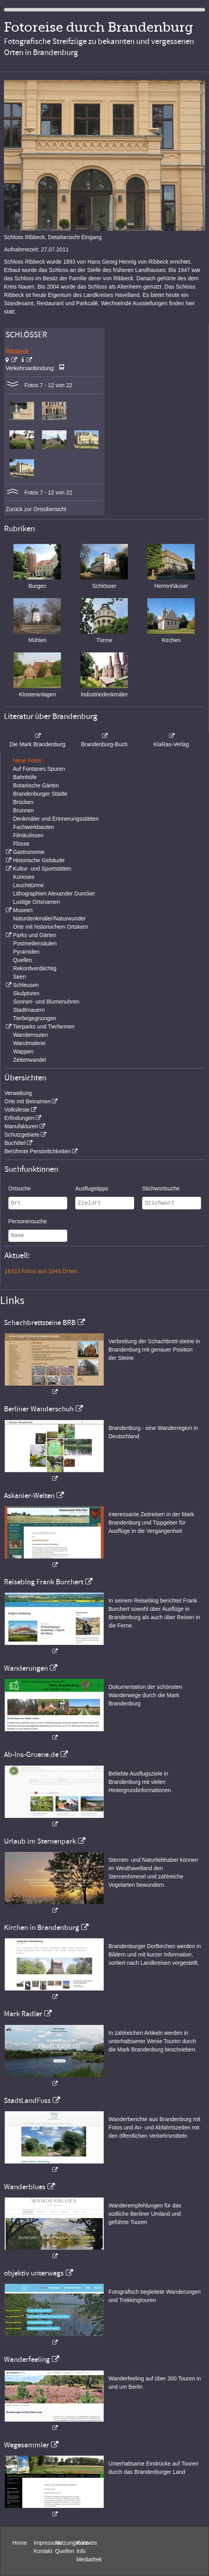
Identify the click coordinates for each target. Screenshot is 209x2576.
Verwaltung (18, 1093)
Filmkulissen (28, 835)
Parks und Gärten (34, 935)
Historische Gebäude (39, 860)
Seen (19, 976)
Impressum (47, 2543)
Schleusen (25, 985)
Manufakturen (21, 1126)
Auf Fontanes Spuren (39, 769)
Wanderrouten (30, 1035)
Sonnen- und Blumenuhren (46, 1001)
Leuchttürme (28, 885)
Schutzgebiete (22, 1134)
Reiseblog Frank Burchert (43, 1582)
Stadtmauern (29, 1010)
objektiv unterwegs (34, 2273)
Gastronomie (28, 852)
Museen (22, 910)
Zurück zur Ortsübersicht (36, 509)
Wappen (23, 1051)
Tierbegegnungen (34, 1018)
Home (19, 2543)
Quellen (22, 960)
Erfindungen (19, 1118)
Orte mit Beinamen (27, 1101)
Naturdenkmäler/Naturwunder (49, 918)
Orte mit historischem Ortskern (50, 927)
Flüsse (21, 843)
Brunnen (23, 810)
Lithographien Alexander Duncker (54, 893)
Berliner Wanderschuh (39, 1409)
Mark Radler (23, 2014)
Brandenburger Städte (40, 794)
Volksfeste (17, 1109)
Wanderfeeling (27, 2359)
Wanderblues (25, 2187)
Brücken (23, 802)
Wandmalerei (29, 1043)
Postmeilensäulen (35, 943)
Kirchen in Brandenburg (41, 1927)
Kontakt (43, 2551)
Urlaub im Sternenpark (40, 1841)
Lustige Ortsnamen (36, 902)
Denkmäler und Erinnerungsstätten (56, 819)
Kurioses (23, 877)
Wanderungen (26, 1668)
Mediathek (89, 2559)
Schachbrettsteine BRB (40, 1322)
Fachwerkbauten (33, 827)
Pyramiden (26, 952)
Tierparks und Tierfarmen (43, 1026)
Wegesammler (26, 2445)
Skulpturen (26, 993)
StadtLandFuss (27, 2100)
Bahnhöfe (25, 777)
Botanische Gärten (36, 785)
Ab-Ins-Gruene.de (31, 1754)
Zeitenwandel (29, 1060)
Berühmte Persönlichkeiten (37, 1151)
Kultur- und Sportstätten (42, 868)
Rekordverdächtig (35, 968)
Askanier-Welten (29, 1495)
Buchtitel (15, 1143)
